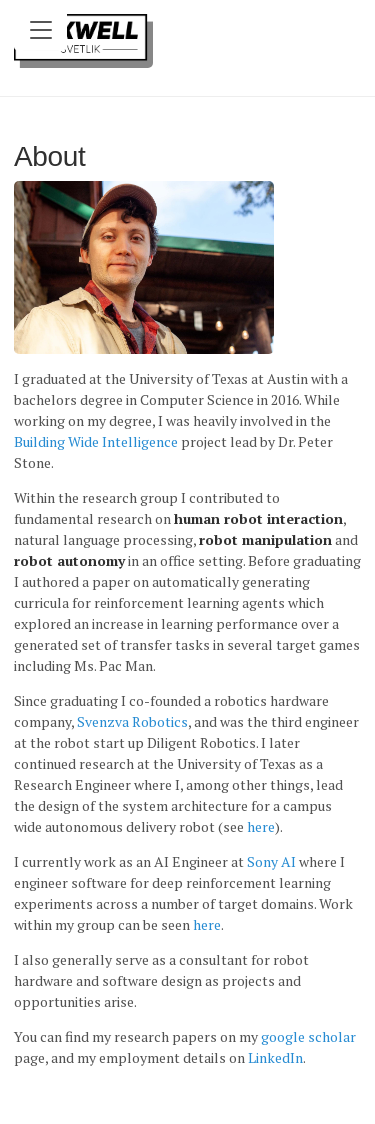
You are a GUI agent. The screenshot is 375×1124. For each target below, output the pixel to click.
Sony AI (271, 861)
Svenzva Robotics (132, 721)
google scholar (308, 1036)
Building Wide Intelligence (96, 441)
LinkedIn (275, 1057)
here (261, 826)
